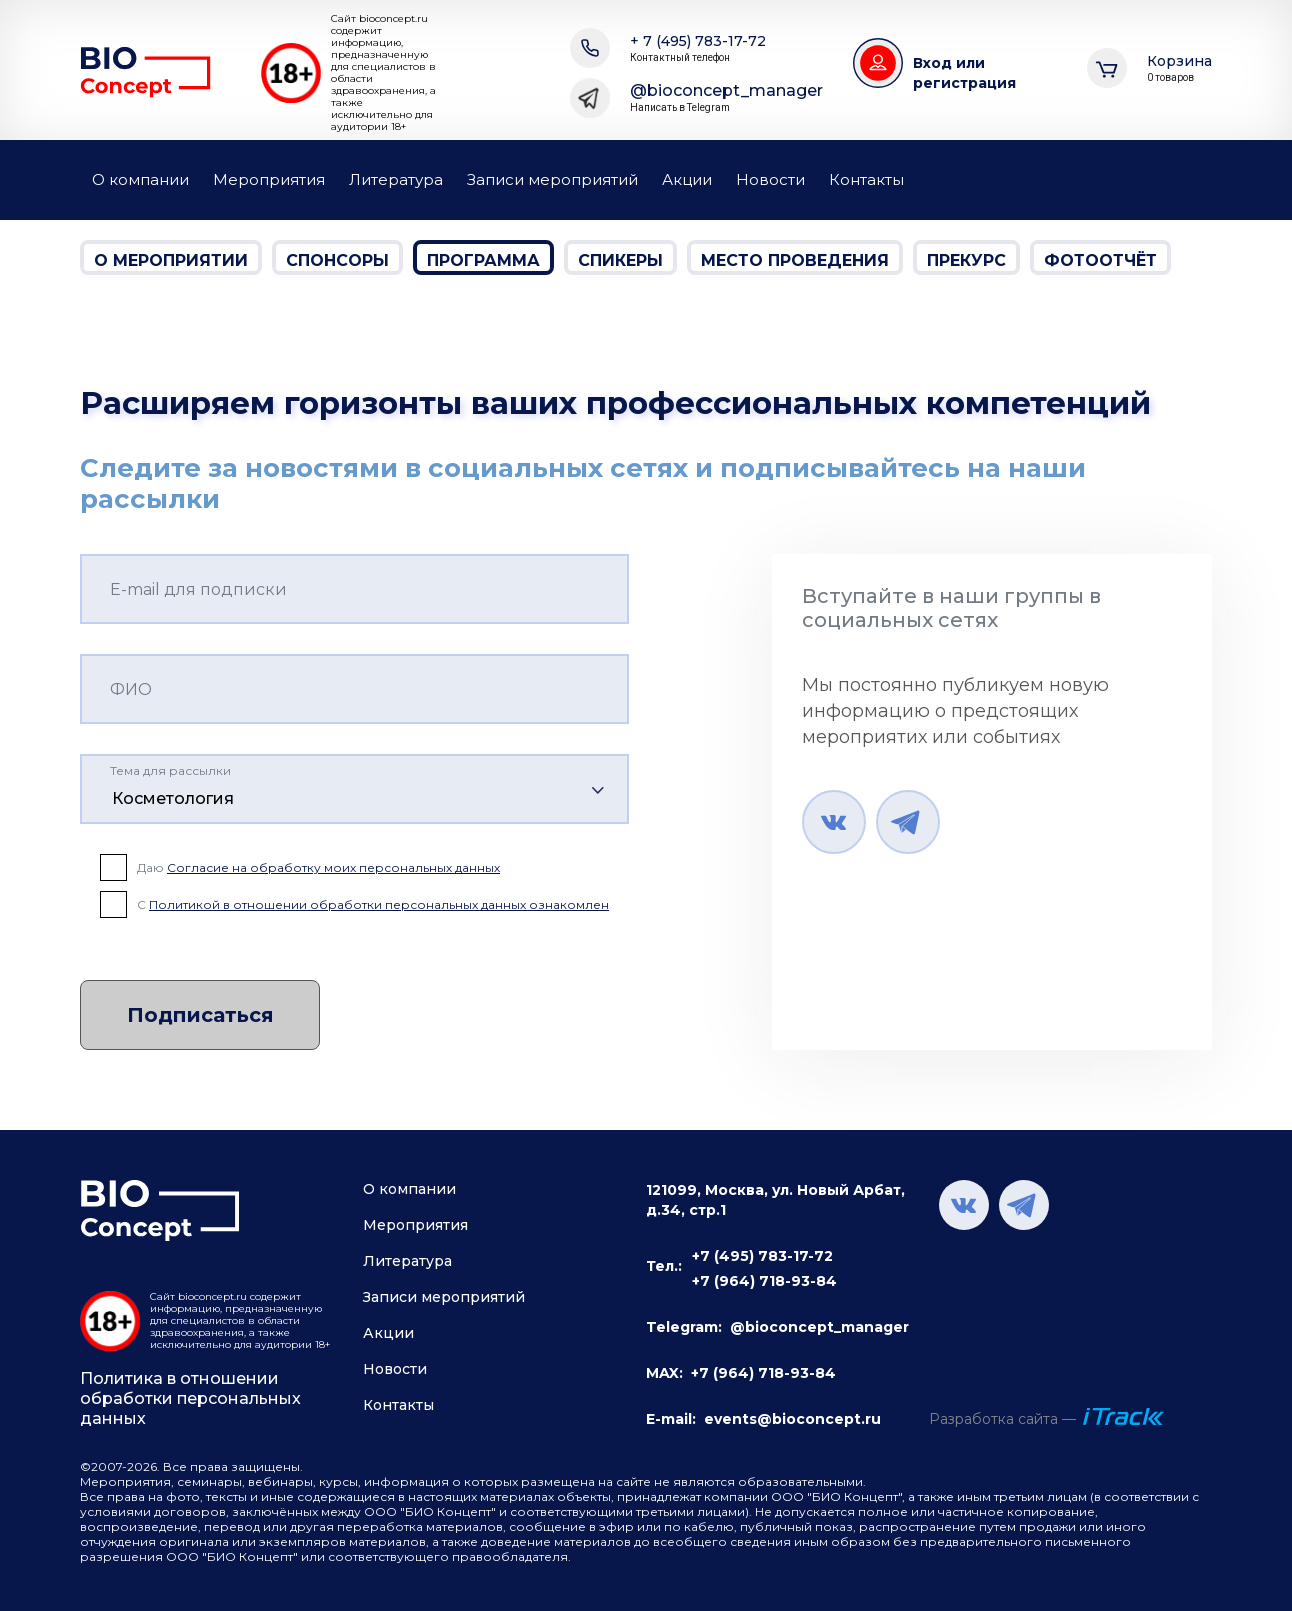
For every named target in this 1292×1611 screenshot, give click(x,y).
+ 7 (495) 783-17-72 (698, 48)
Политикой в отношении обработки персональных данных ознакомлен (379, 904)
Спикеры (620, 260)
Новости (770, 179)
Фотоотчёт (1100, 260)
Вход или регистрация (964, 73)
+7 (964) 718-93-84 (764, 1281)
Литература (396, 179)
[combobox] (354, 789)
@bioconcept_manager (726, 98)
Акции (687, 179)
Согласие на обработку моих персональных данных (333, 867)
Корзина (1179, 68)
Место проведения (795, 260)
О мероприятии (171, 260)
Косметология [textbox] (173, 798)
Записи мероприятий (552, 179)
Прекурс (966, 260)
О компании (140, 179)
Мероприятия (269, 179)
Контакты (866, 179)
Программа (483, 260)
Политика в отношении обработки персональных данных (190, 1398)
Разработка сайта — (1002, 1419)
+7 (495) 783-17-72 (762, 1256)
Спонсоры (337, 260)
